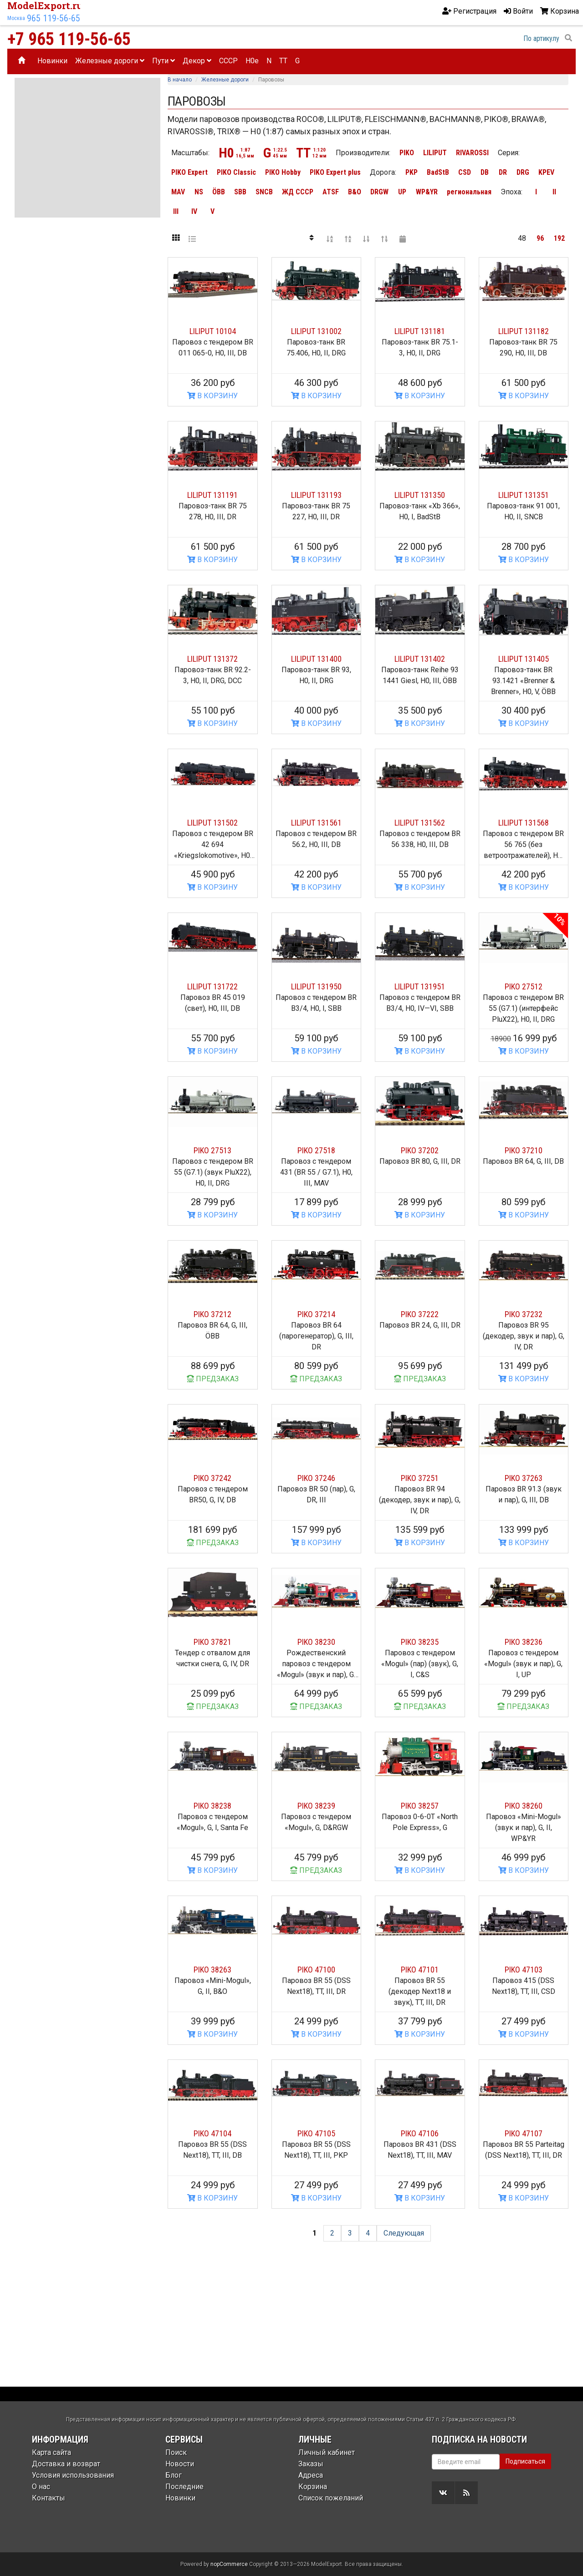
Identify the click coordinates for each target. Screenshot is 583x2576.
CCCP (228, 60)
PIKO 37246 (316, 1478)
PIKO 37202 (420, 1150)
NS (198, 192)
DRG (523, 172)
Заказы (310, 2463)
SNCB (264, 192)
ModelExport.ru (45, 5)
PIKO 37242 (212, 1478)
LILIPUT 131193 (316, 495)
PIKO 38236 (523, 1642)
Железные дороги (109, 60)
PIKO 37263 (523, 1478)
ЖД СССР (297, 192)
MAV (178, 192)
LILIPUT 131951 (419, 986)
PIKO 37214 (316, 1314)
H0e (252, 60)
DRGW (379, 192)
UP (402, 192)
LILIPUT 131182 (523, 331)
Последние (184, 2486)
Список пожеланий (330, 2498)
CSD (464, 172)
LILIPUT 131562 (419, 822)
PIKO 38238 (212, 1805)
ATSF (330, 192)
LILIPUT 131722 (212, 986)
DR (503, 172)
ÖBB (218, 192)
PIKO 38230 (316, 1642)
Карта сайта (51, 2452)
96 (540, 238)
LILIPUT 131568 (523, 822)
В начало (180, 79)
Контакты (48, 2498)
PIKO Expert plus (335, 172)
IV (194, 211)
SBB (240, 192)
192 (559, 238)
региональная (469, 192)
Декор (197, 60)
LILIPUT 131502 (212, 822)
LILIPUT (435, 152)
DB (485, 172)
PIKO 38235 (420, 1642)
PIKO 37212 (212, 1314)
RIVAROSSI (472, 152)
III (176, 211)
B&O (354, 192)
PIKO (406, 152)
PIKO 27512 (523, 986)
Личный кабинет (326, 2452)
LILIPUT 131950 (316, 986)
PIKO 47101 (420, 1969)
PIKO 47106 (420, 2133)
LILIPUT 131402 (419, 659)
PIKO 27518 (316, 1150)
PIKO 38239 (316, 1805)
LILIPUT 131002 (316, 331)
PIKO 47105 (316, 2133)
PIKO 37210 (523, 1150)
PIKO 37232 (523, 1314)
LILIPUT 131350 (419, 495)
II (554, 192)
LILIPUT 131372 (212, 659)
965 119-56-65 (53, 18)
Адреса (310, 2475)
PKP (411, 172)
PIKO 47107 (523, 2133)
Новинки (52, 60)
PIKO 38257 (420, 1805)
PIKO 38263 (212, 1969)
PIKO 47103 (523, 1969)
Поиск (176, 2452)
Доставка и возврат (66, 2463)
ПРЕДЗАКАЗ (213, 1378)
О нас (41, 2486)
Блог (173, 2475)
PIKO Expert (189, 172)
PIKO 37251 (420, 1478)
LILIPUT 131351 (523, 495)
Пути (163, 60)
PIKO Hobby (283, 172)
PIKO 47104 (212, 2133)
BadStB (438, 172)
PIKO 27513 (212, 1150)
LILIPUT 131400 (316, 659)
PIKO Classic (236, 172)
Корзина (312, 2486)
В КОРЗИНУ (212, 395)
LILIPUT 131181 (419, 331)
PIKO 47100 (316, 1969)
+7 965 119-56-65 (69, 39)
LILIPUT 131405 (523, 659)
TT (283, 60)
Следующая (404, 2233)
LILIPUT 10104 (212, 331)
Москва (16, 18)
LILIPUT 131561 (316, 822)
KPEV (546, 172)
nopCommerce (229, 2564)
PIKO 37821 (212, 1642)
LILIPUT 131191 (212, 495)
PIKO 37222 (420, 1314)
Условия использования (73, 2475)
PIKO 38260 (523, 1805)
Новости (179, 2463)
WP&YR (427, 192)
